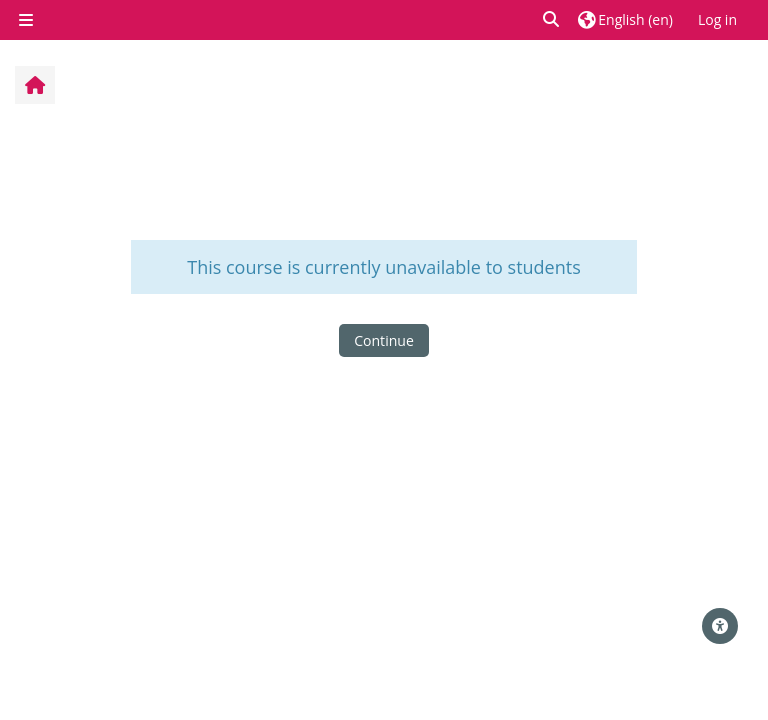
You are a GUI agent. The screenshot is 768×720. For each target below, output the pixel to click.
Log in (717, 19)
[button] (552, 19)
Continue (384, 340)
